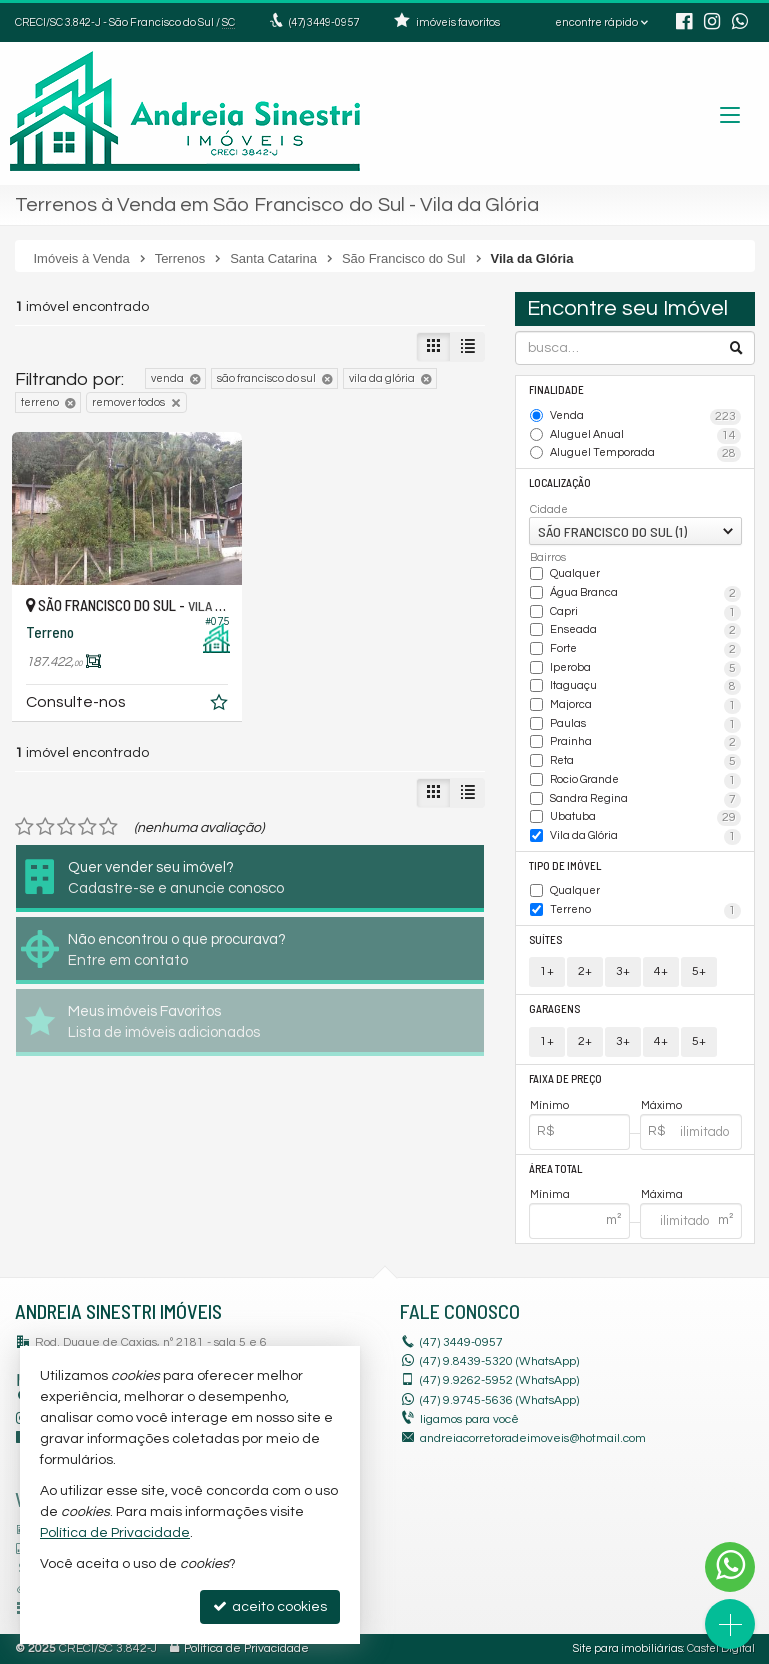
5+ (699, 971)
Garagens (554, 1008)
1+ (547, 971)
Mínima (550, 1194)
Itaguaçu (645, 687)
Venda (645, 417)
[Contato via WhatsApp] (730, 1567)
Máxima (662, 1194)
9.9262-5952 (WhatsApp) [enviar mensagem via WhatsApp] (499, 1380)
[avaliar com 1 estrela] (24, 827)
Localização (560, 482)
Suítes (545, 939)
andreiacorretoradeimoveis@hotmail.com (533, 1438)
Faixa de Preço (565, 1078)
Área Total (555, 1168)
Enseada (645, 631)
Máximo (661, 1105)
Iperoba (645, 669)
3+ (623, 971)
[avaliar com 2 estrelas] (45, 827)
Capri (645, 613)
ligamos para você (469, 1419)
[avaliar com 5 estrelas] (108, 827)
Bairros (548, 557)
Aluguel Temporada (645, 454)
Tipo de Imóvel (565, 865)
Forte (645, 650)
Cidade (549, 509)
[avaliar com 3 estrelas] (66, 827)
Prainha (645, 743)
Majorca (645, 706)
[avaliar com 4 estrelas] (87, 827)
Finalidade (556, 389)
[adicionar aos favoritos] (221, 706)
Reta (645, 762)
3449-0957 (324, 22)
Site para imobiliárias (628, 1648)
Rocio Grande (645, 781)
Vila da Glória (645, 837)
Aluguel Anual (645, 436)
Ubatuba (645, 818)
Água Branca (645, 594)
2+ (585, 971)
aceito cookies (270, 1606)
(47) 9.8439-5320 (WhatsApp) (499, 1361)
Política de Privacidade (246, 1648)
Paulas (645, 725)
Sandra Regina (645, 800)
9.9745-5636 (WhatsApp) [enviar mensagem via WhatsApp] (499, 1400)
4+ (661, 971)
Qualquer (575, 573)
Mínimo (549, 1105)
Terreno (645, 911)
